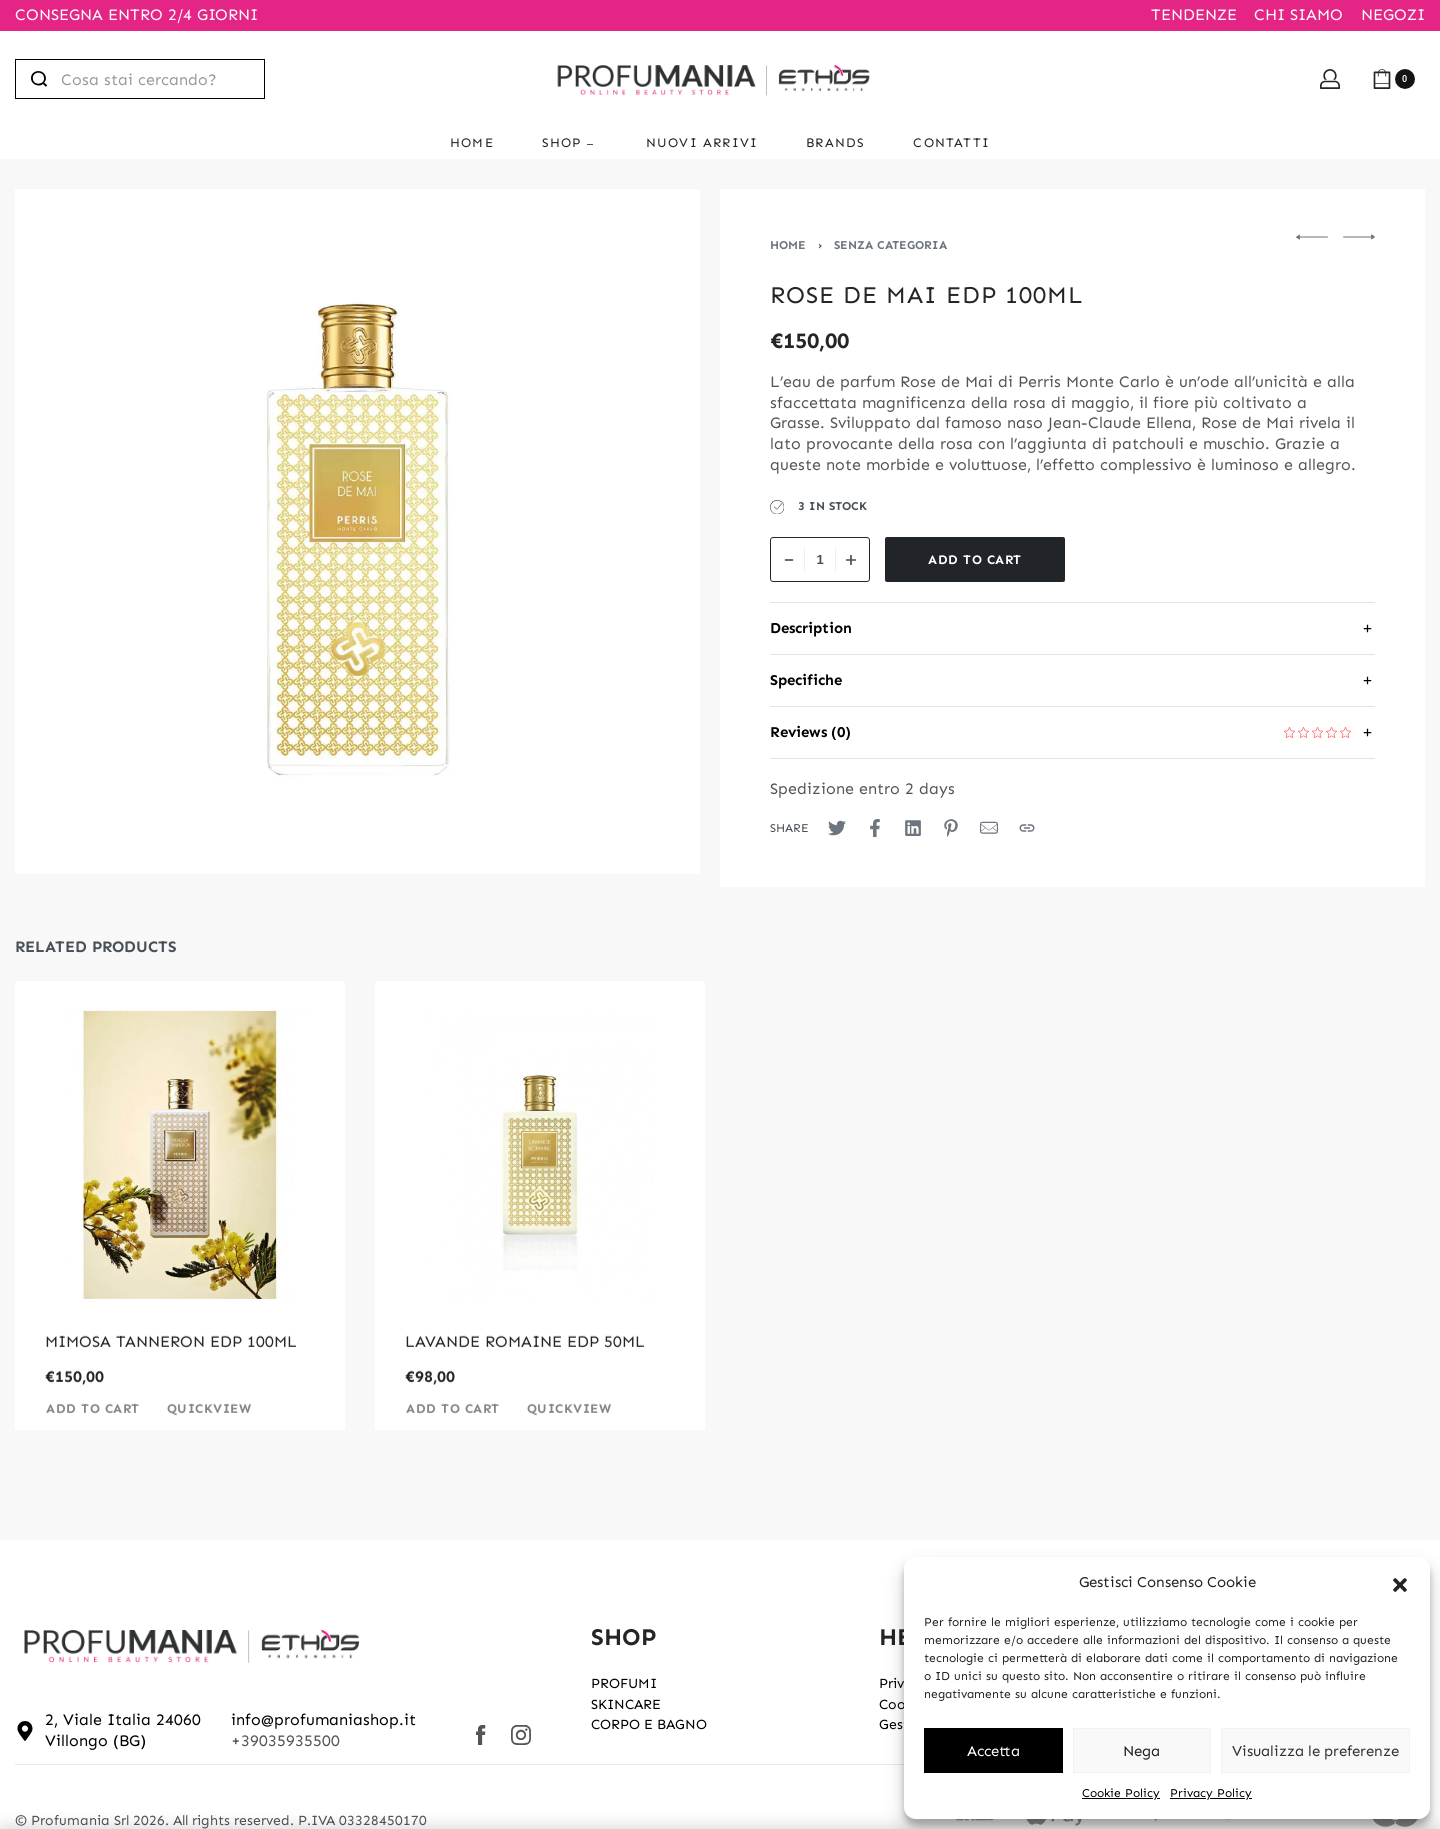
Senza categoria (890, 245)
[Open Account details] (1330, 79)
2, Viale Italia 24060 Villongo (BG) (123, 1730)
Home (788, 245)
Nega (1141, 1751)
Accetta (993, 1751)
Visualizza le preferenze (1315, 1751)
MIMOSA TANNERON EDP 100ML (171, 1369)
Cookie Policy (1121, 1793)
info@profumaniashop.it (323, 1719)
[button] (1400, 1583)
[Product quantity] (820, 559)
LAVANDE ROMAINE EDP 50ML (525, 1369)
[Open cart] (1393, 79)
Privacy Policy (1211, 1793)
